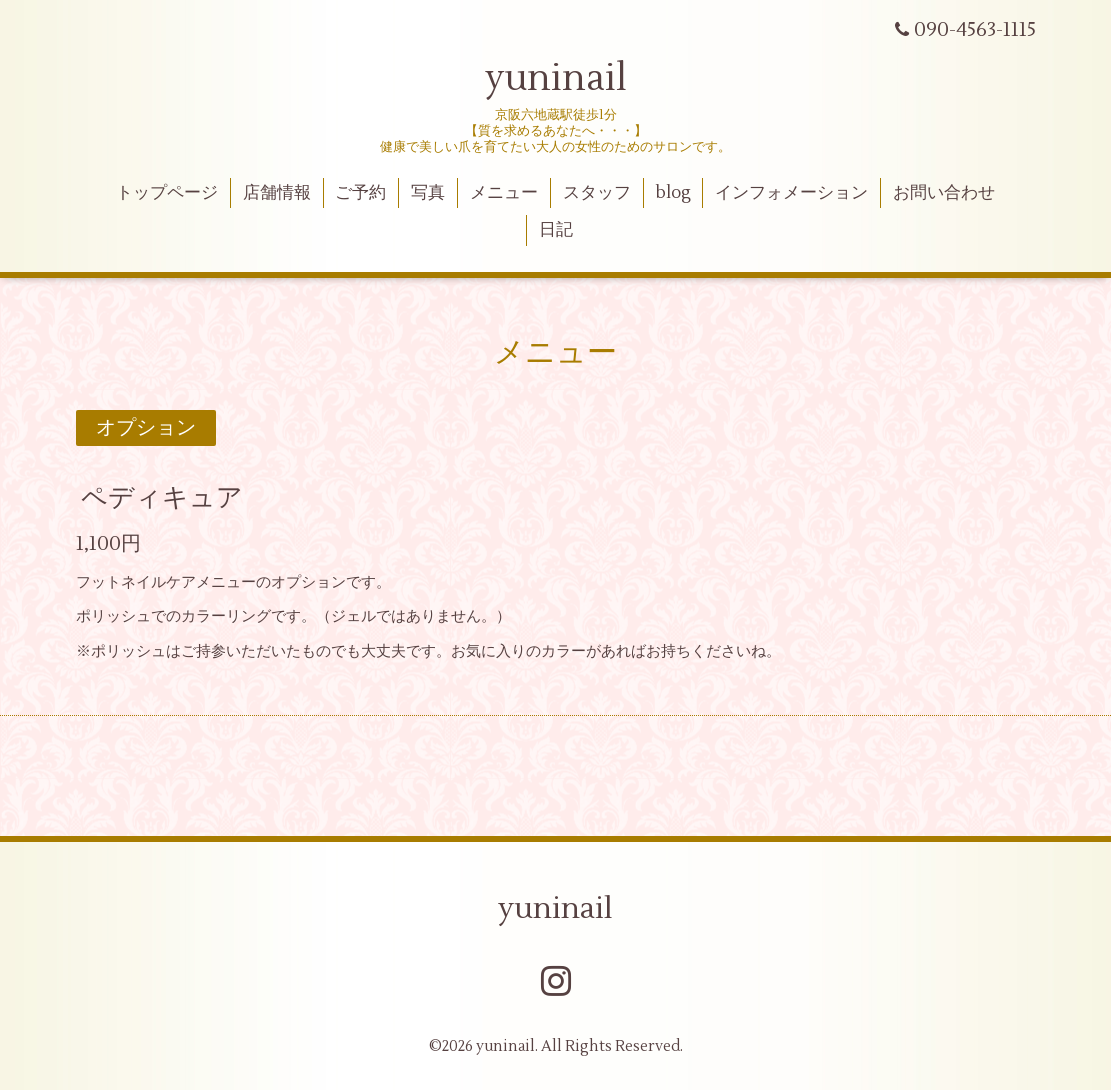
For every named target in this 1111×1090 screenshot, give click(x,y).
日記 (556, 230)
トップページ (167, 193)
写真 (428, 193)
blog (673, 193)
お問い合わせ (944, 193)
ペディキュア (162, 497)
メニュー (504, 193)
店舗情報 (277, 193)
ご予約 (360, 193)
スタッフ (597, 193)
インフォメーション (791, 193)
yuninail (556, 79)
